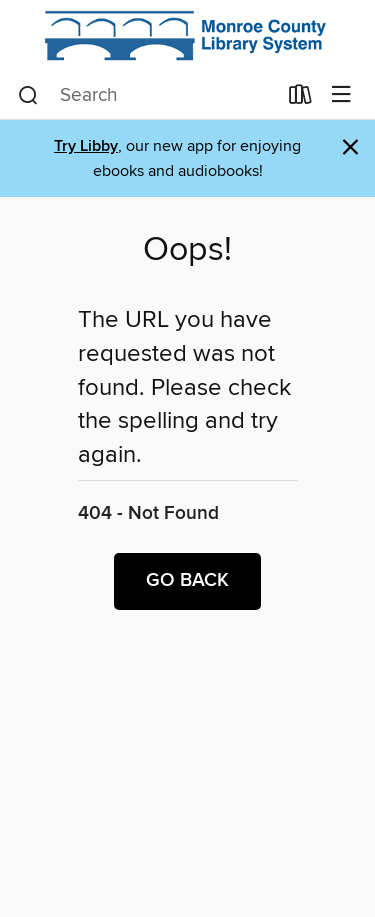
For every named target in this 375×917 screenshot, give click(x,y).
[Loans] (300, 99)
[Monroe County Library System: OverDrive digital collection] (187, 36)
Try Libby (86, 146)
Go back (187, 581)
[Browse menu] (341, 95)
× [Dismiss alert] (350, 147)
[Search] (28, 96)
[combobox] (147, 96)
